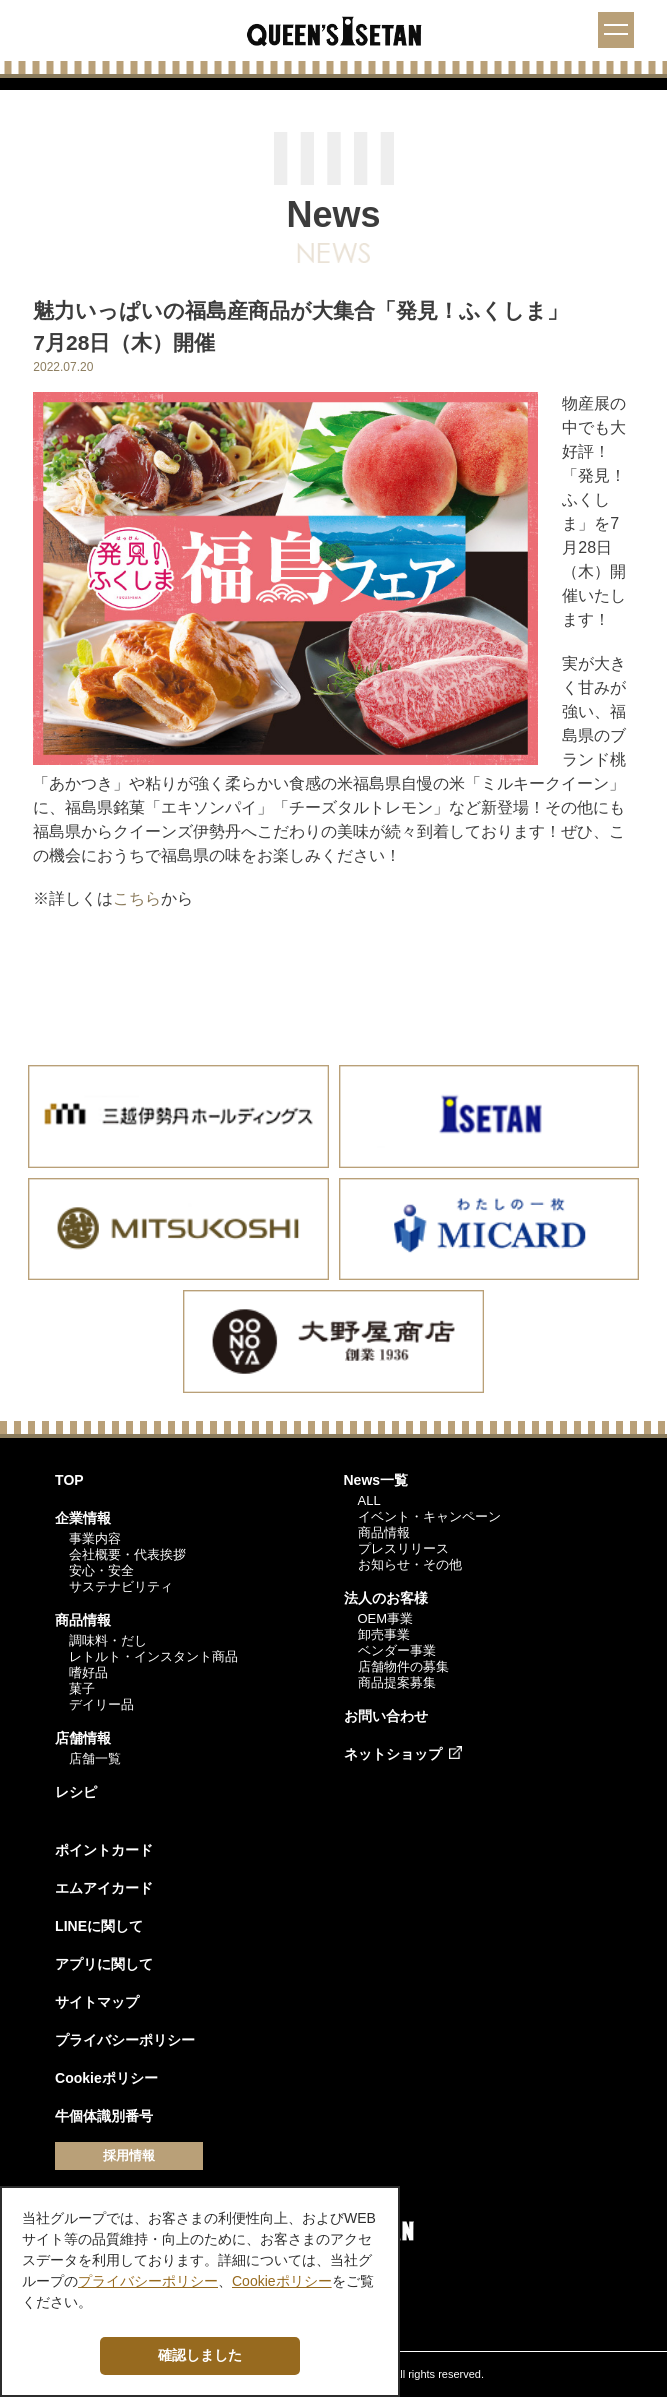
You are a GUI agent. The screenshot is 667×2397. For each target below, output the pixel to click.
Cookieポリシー (106, 2078)
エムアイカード (104, 1888)
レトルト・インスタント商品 (153, 1656)
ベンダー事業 (397, 1650)
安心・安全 (101, 1570)
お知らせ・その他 (410, 1564)
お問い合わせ (386, 1716)
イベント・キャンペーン (429, 1516)
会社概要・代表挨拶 (127, 1554)
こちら (137, 898)
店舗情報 (83, 1738)
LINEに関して (99, 1926)
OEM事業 (386, 1618)
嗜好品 (88, 1672)
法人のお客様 (386, 1598)
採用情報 (129, 2155)
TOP (69, 1480)
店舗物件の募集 (403, 1666)
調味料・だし (108, 1640)
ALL (369, 1500)
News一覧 (376, 1480)
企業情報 (83, 1518)
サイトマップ (97, 2002)
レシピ (76, 1792)
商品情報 (83, 1620)
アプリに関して (104, 1964)
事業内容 (95, 1538)
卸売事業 (384, 1634)
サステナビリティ (121, 1586)
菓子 (82, 1688)
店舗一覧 (95, 1758)
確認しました (200, 2355)
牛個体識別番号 (104, 2116)
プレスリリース (403, 1548)
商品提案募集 (397, 1682)
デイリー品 (101, 1704)
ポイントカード (104, 1850)
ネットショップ (393, 1754)
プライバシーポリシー (125, 2040)
